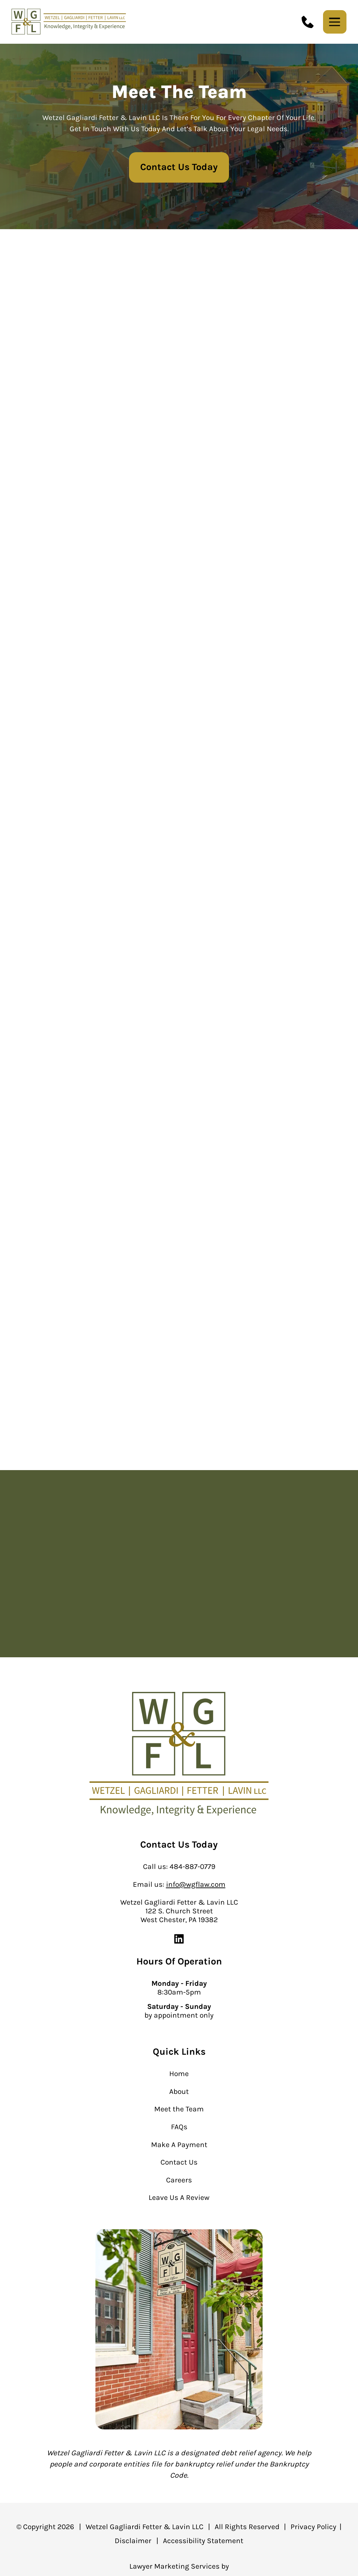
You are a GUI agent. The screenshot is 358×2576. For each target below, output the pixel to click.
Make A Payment (179, 2144)
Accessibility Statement (203, 2540)
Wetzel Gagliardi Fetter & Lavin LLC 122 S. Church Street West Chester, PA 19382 (179, 1911)
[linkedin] (179, 1942)
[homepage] (179, 1755)
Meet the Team (179, 2108)
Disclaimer (133, 2540)
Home (179, 2073)
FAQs (179, 2126)
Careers (179, 2179)
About (179, 2091)
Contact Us (179, 2162)
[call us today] (308, 22)
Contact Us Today (179, 167)
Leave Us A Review (179, 2197)
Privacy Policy (313, 2526)
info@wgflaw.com (195, 1884)
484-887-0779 (192, 1866)
